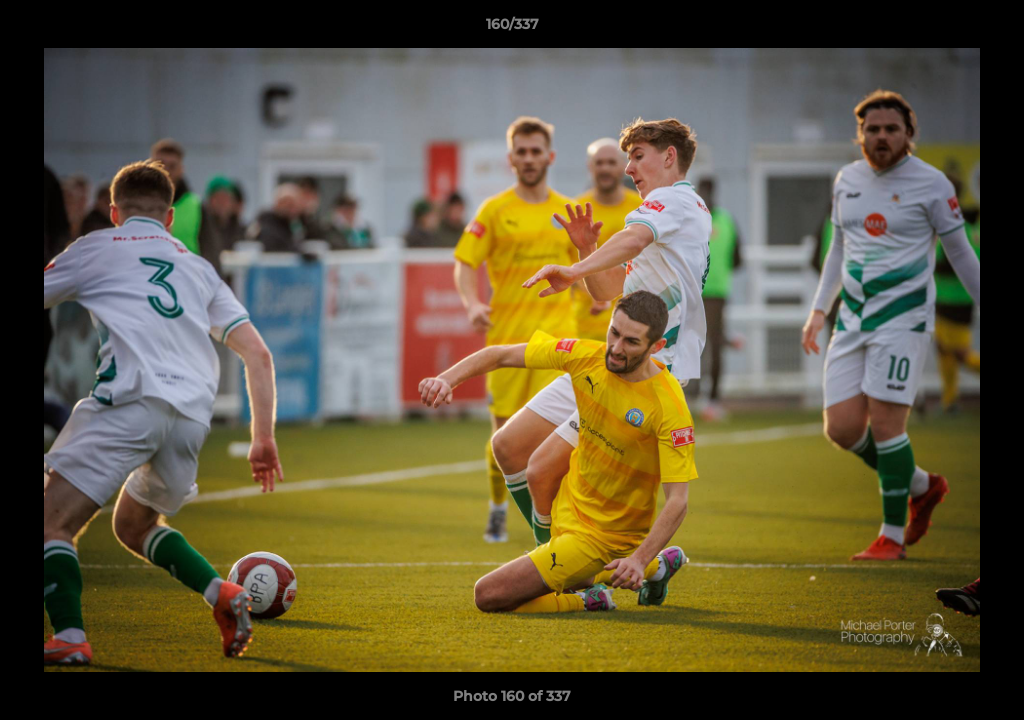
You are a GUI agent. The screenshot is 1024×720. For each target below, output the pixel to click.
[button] (988, 29)
